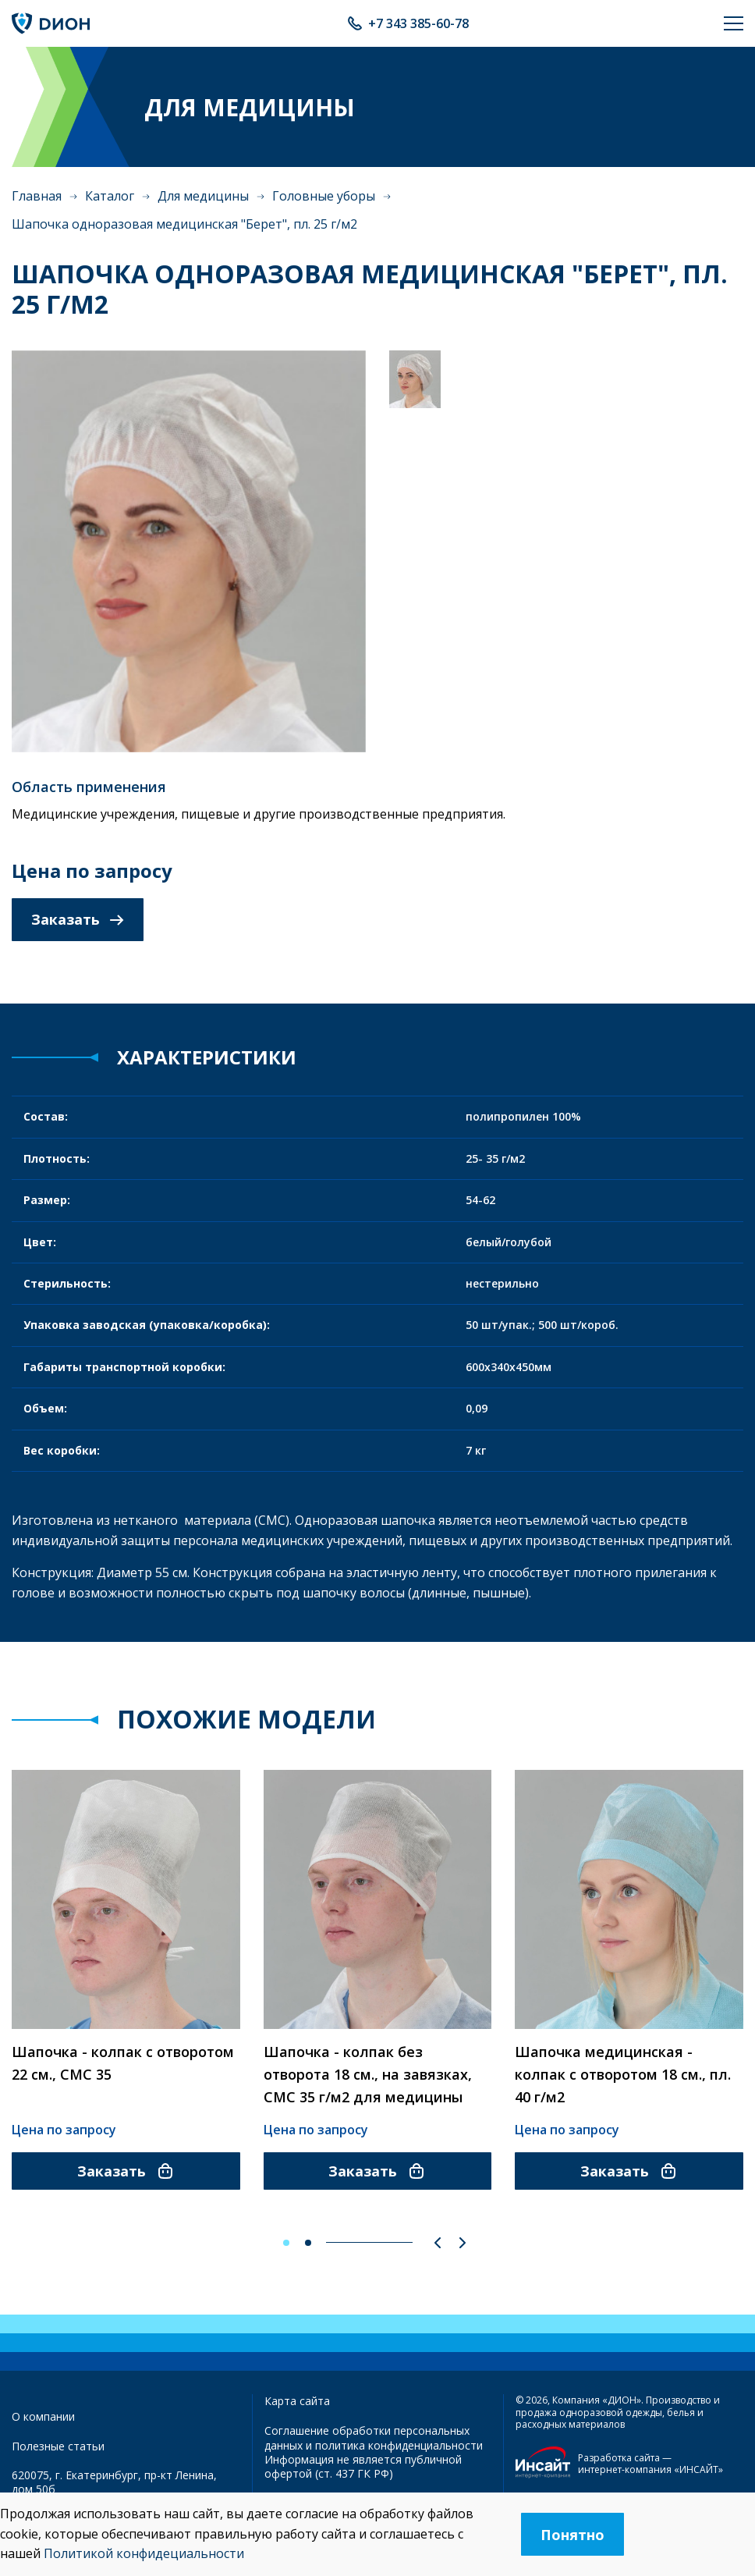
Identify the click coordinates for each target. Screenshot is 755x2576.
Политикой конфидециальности (144, 2553)
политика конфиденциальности (399, 2445)
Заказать (77, 919)
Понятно (572, 2534)
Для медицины (203, 195)
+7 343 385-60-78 (418, 23)
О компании (43, 2416)
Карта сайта (297, 2400)
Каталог (109, 195)
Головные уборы (323, 195)
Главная (37, 195)
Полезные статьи (58, 2446)
